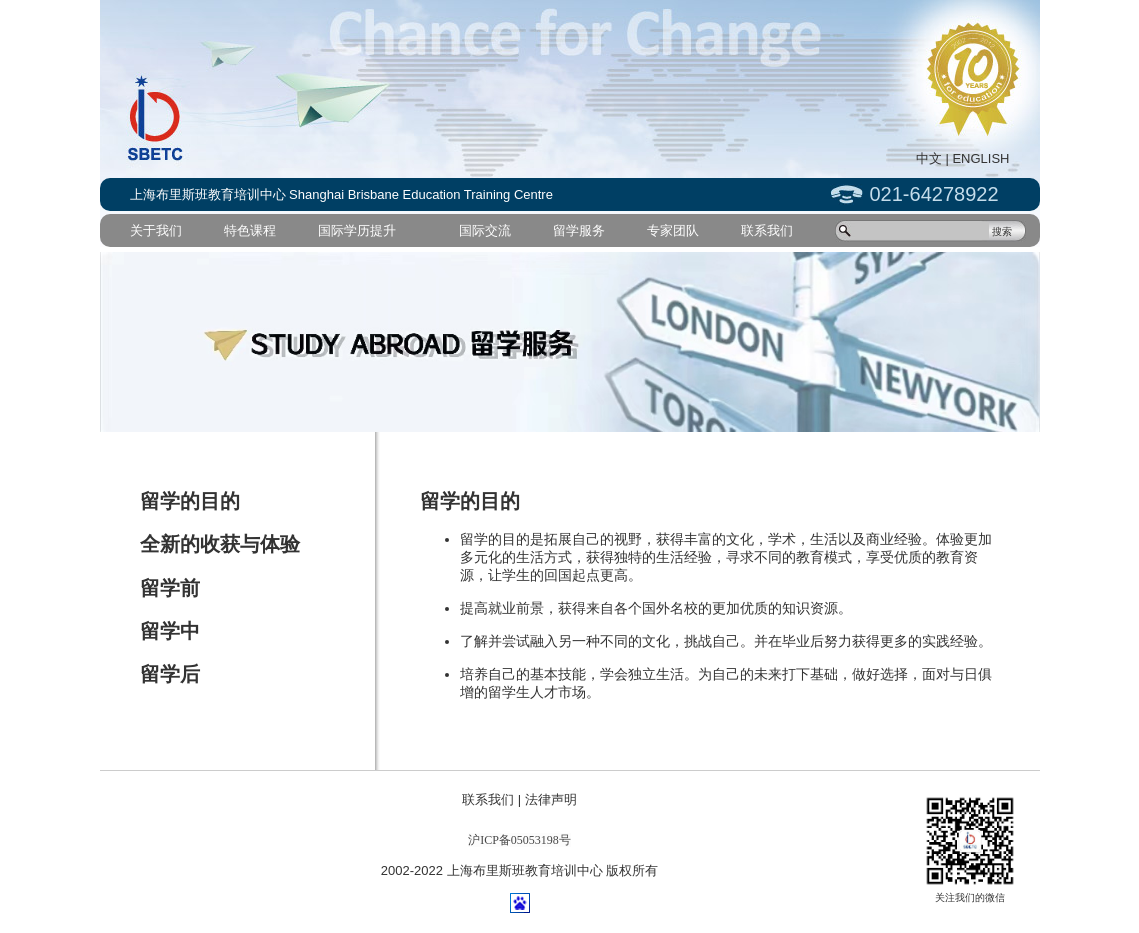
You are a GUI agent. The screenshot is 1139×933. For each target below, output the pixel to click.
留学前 (170, 588)
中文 (929, 158)
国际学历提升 (357, 230)
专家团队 (673, 230)
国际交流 (485, 230)
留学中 (170, 631)
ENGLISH (980, 158)
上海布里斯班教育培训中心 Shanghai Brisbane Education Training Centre (341, 194)
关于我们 (156, 230)
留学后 (170, 674)
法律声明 (551, 799)
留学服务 (579, 230)
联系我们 (767, 230)
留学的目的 (190, 501)
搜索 (1002, 231)
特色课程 (250, 230)
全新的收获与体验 (220, 544)
